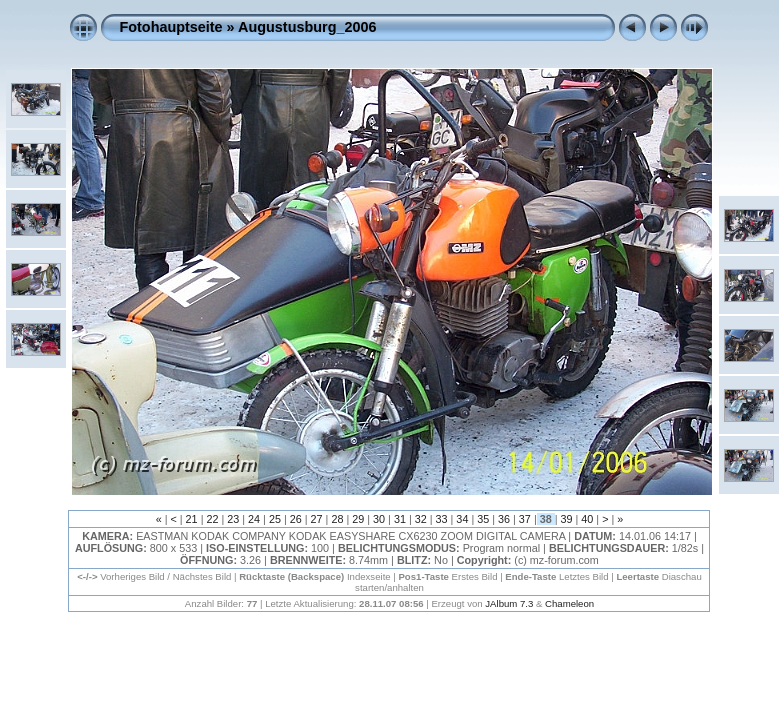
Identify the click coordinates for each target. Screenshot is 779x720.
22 (212, 519)
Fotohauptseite (170, 27)
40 (587, 519)
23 (233, 519)
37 (525, 519)
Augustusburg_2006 (307, 27)
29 (358, 519)
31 (400, 519)
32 (421, 519)
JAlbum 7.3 (509, 603)
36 (504, 519)
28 (337, 519)
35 (483, 519)
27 (317, 519)
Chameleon (569, 603)
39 (567, 519)
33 (442, 519)
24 (254, 519)
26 (296, 519)
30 (379, 519)
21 (192, 519)
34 (462, 519)
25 (275, 519)
